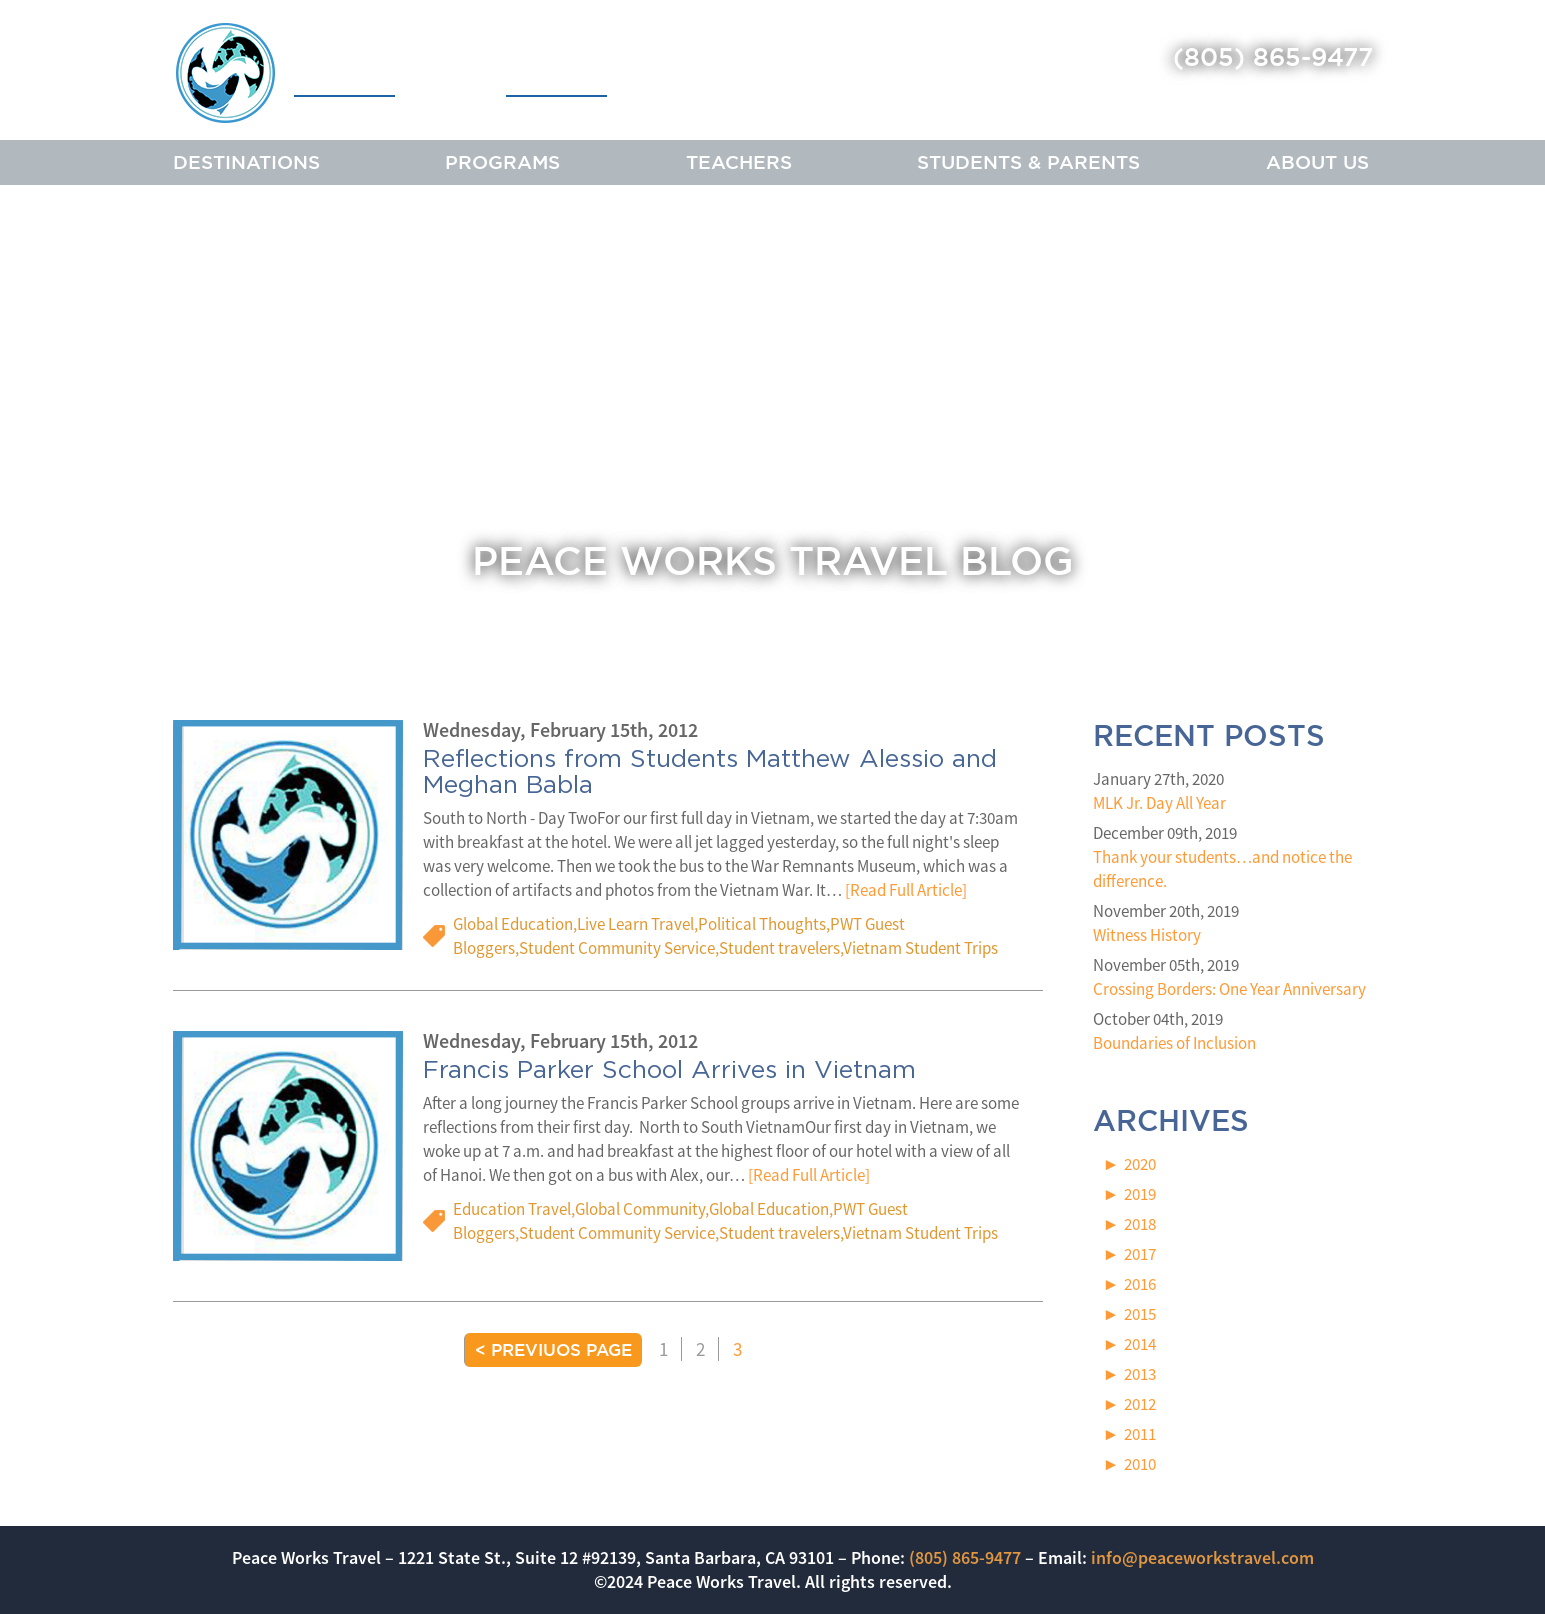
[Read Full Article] (906, 890)
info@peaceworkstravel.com (1202, 1557)
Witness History (1147, 935)
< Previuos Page (553, 1349)
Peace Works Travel (391, 72)
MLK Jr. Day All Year (1159, 803)
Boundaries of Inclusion (1174, 1043)
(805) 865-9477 (1273, 56)
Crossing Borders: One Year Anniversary (1229, 989)
